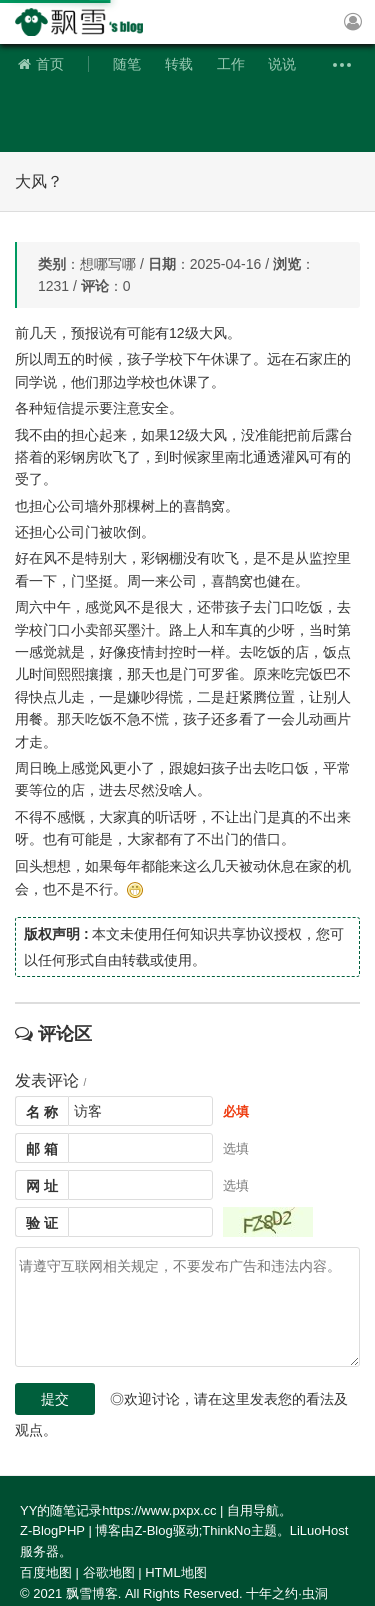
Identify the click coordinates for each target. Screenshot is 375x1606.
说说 (282, 64)
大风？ (39, 181)
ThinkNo (226, 1530)
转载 (179, 64)
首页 (41, 64)
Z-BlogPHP (52, 1530)
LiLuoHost (319, 1530)
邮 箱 (42, 1149)
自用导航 (253, 1510)
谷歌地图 (109, 1572)
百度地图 (46, 1572)
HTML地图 (175, 1572)
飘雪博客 (85, 22)
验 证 (42, 1223)
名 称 (42, 1112)
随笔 (127, 64)
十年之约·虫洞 (287, 1593)
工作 (231, 64)
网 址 (42, 1186)
